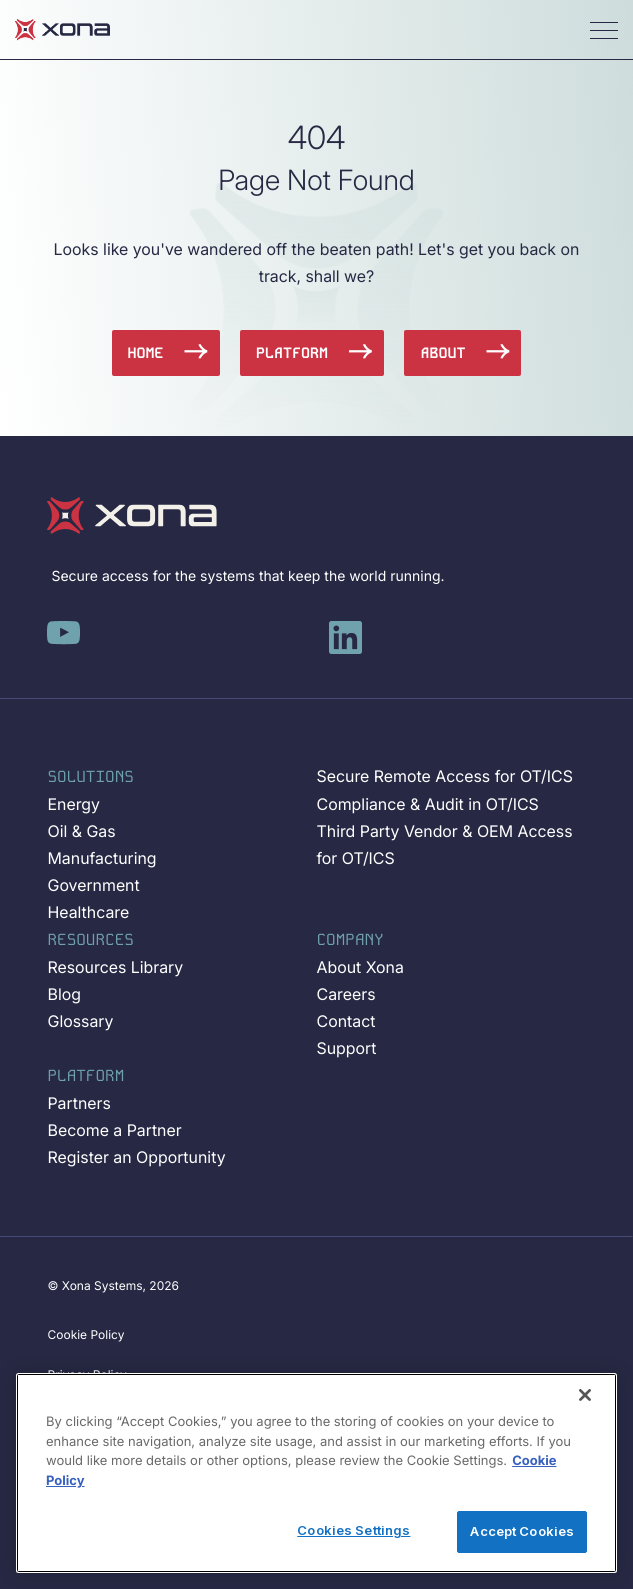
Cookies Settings (353, 1530)
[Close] (585, 1395)
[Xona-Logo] (132, 515)
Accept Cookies (522, 1531)
